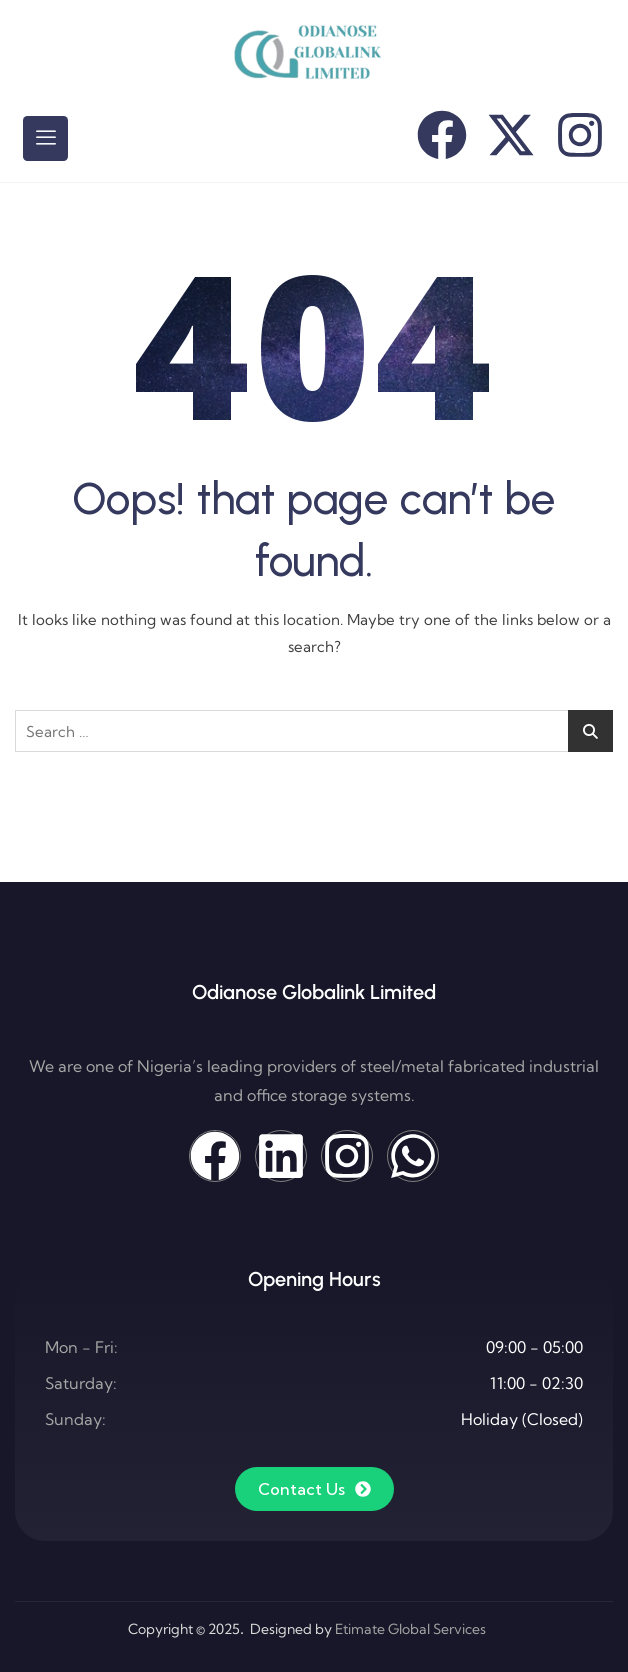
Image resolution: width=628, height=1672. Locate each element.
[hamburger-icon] (45, 138)
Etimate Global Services (410, 1629)
